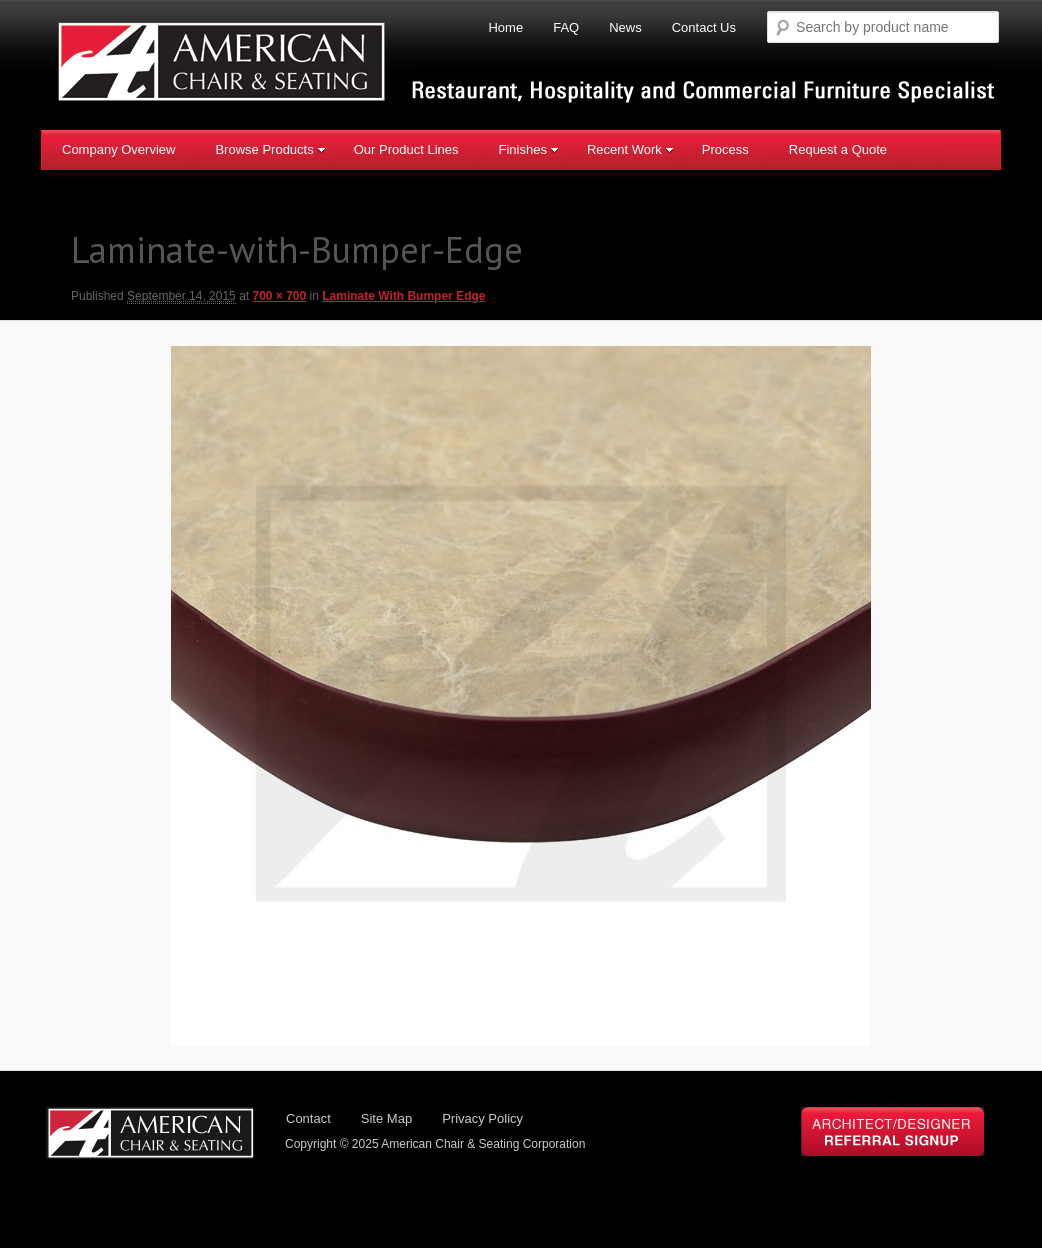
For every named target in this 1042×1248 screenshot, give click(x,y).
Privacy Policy (482, 1118)
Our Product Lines (406, 149)
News (625, 27)
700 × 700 (279, 296)
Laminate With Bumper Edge (403, 296)
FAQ (566, 27)
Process (725, 149)
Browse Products (270, 149)
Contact (308, 1118)
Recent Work (630, 149)
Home (505, 27)
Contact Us (704, 27)
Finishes (528, 149)
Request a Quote (838, 149)
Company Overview (118, 149)
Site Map (386, 1118)
